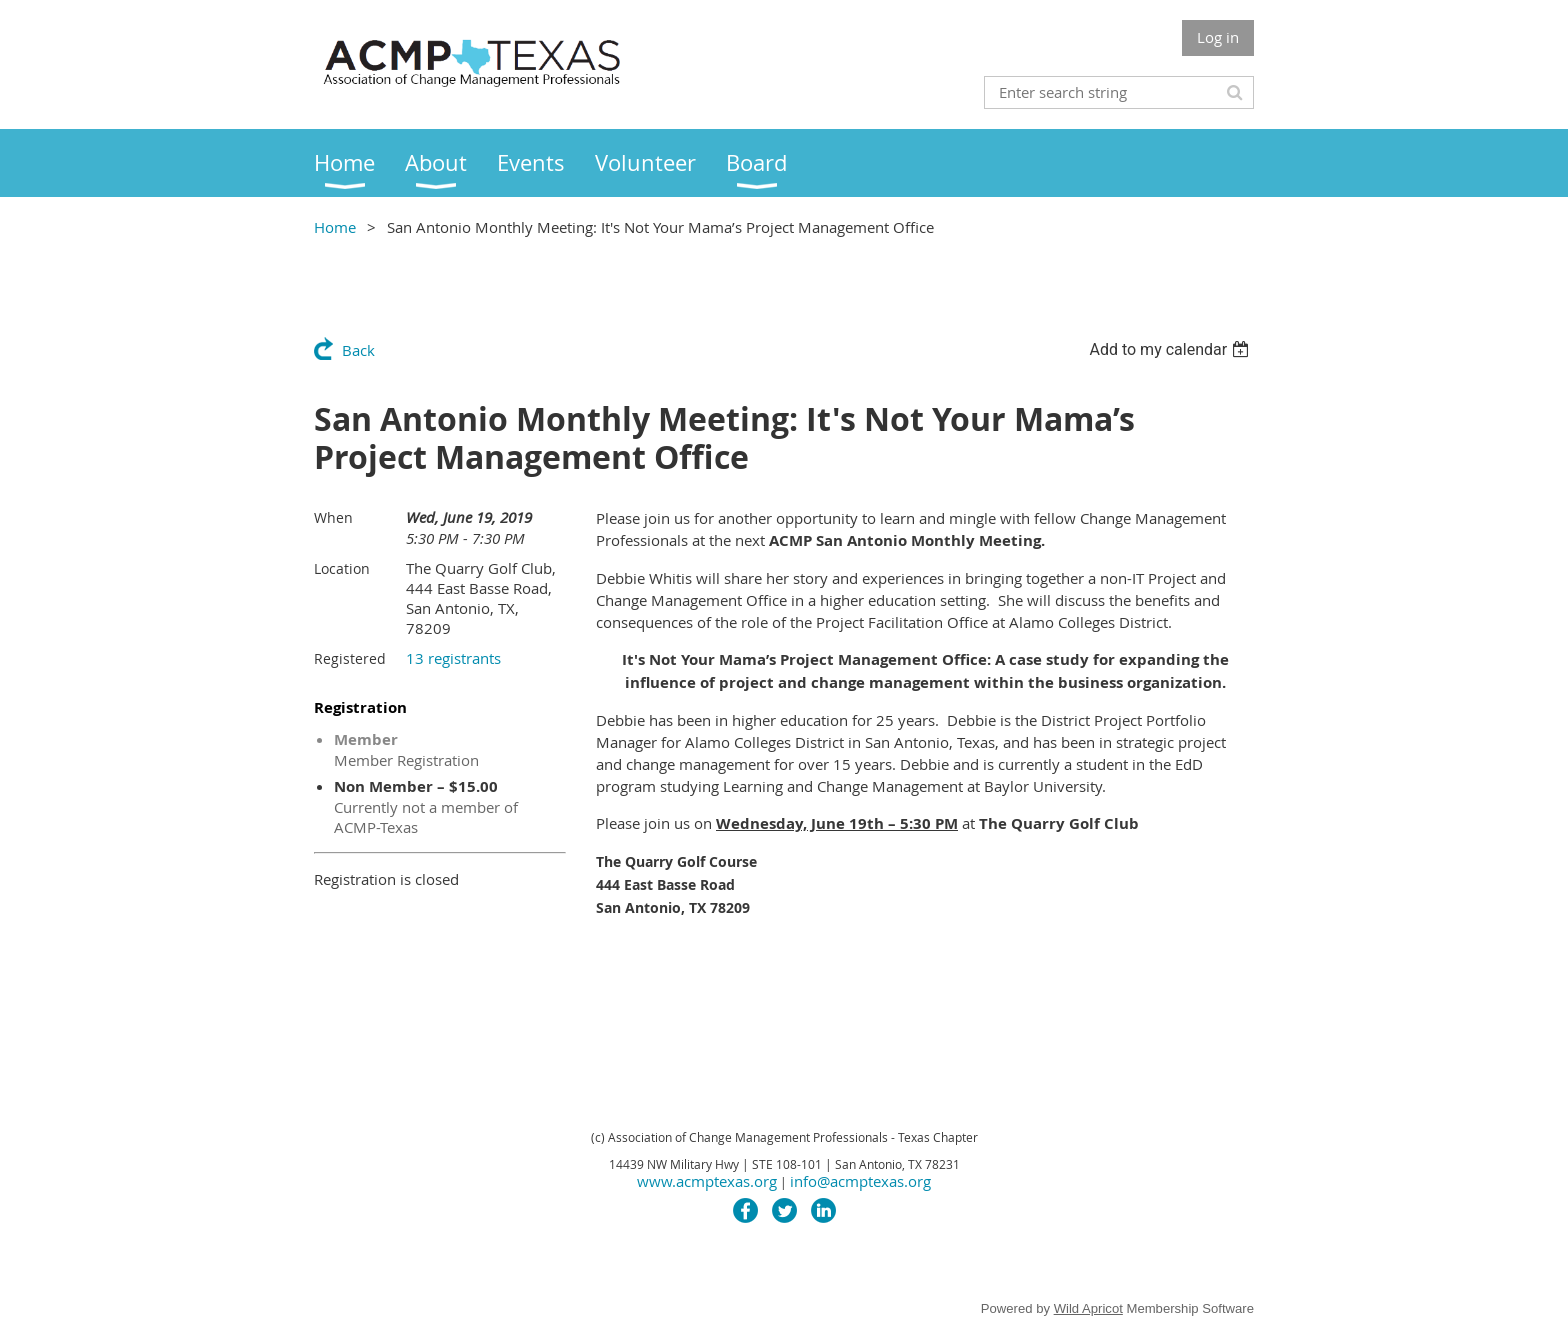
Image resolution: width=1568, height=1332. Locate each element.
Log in (1218, 37)
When (333, 517)
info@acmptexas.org (860, 1181)
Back (358, 350)
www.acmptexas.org (707, 1181)
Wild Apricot (1088, 1308)
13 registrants (453, 658)
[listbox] (1171, 349)
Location (342, 568)
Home (335, 227)
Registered (350, 658)
